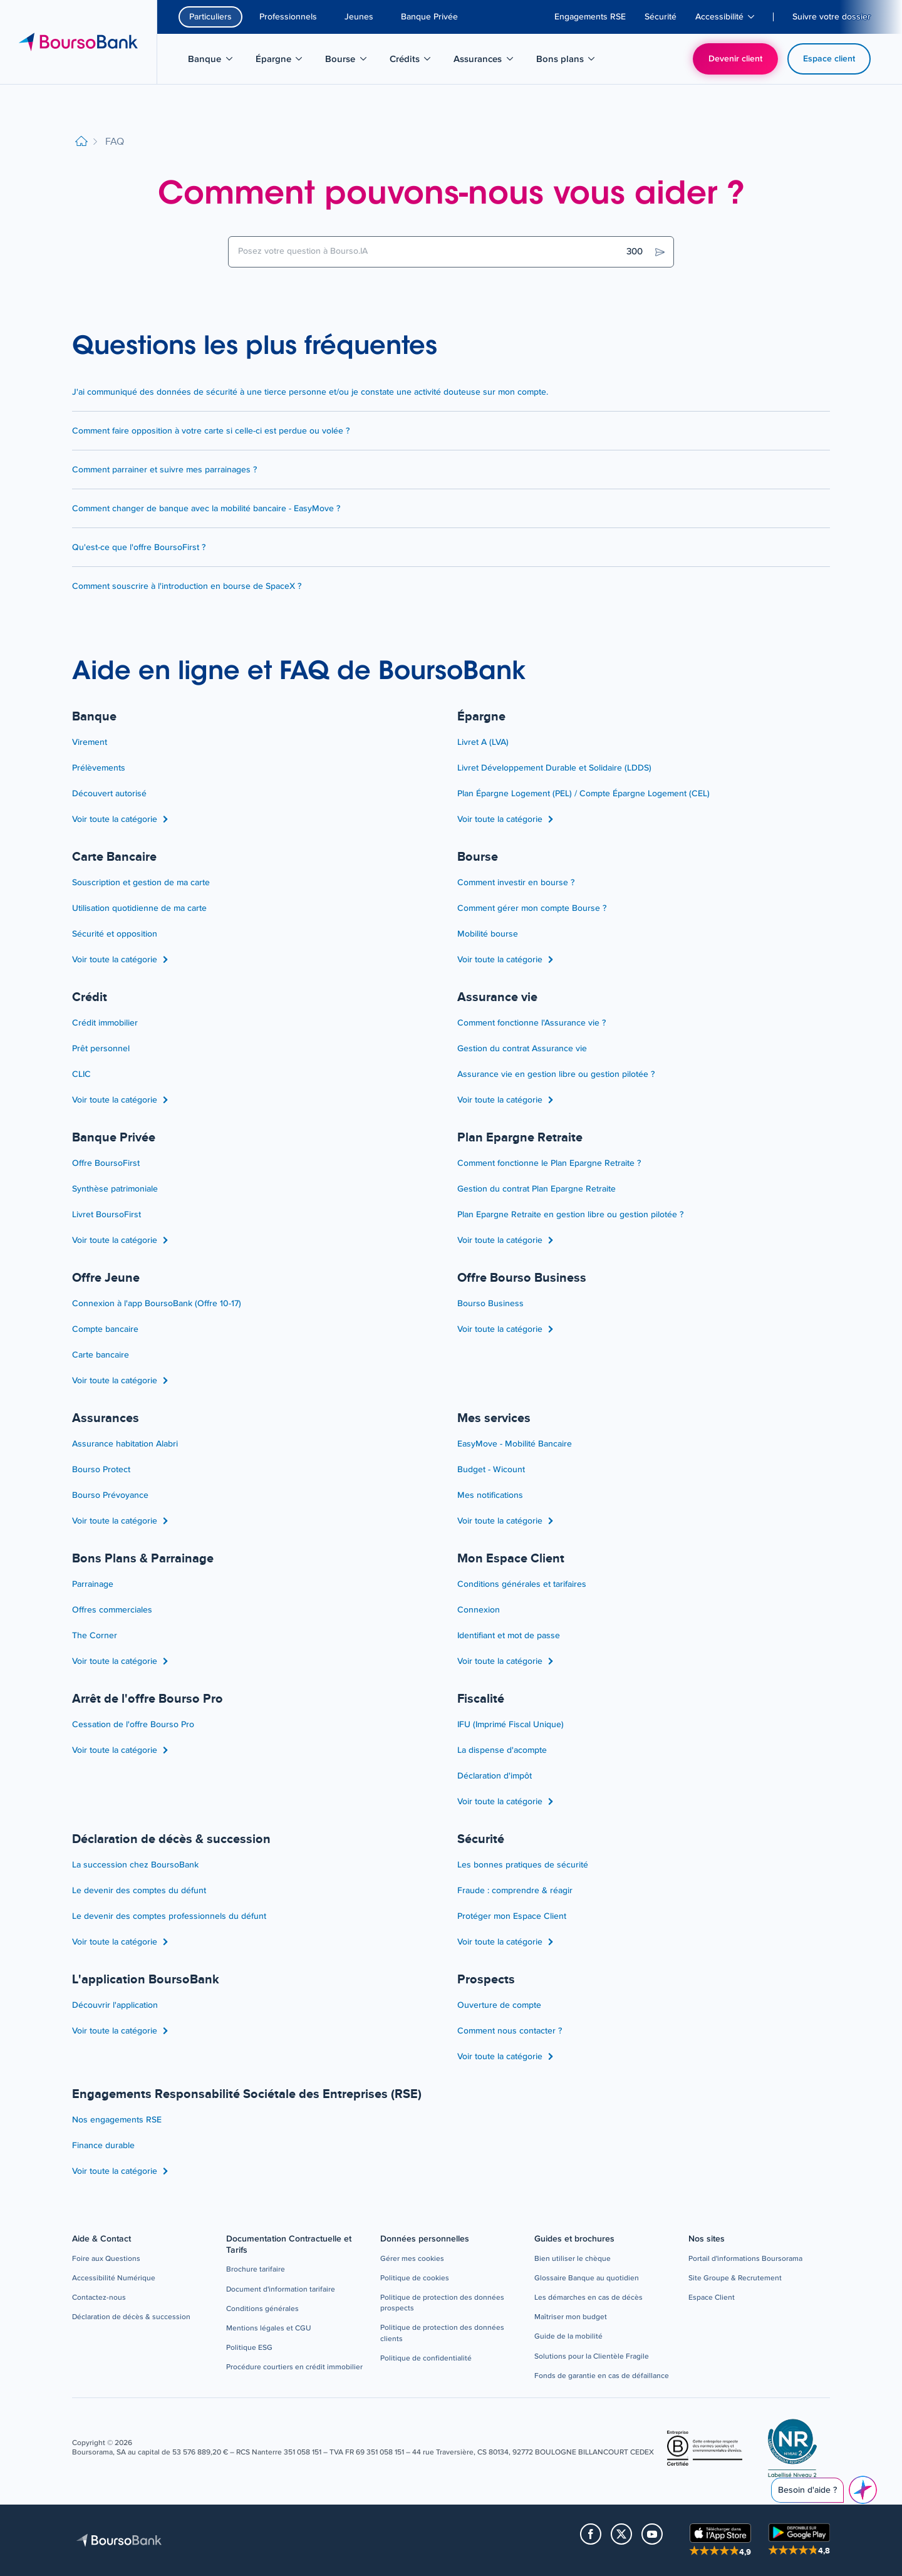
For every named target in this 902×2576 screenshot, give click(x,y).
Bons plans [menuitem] (567, 61)
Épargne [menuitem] (285, 61)
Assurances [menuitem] (484, 61)
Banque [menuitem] (216, 61)
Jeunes (359, 17)
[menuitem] (590, 17)
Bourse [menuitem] (352, 61)
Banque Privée (429, 17)
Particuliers (210, 17)
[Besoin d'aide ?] (863, 2490)
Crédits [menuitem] (417, 61)
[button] (106, 2259)
